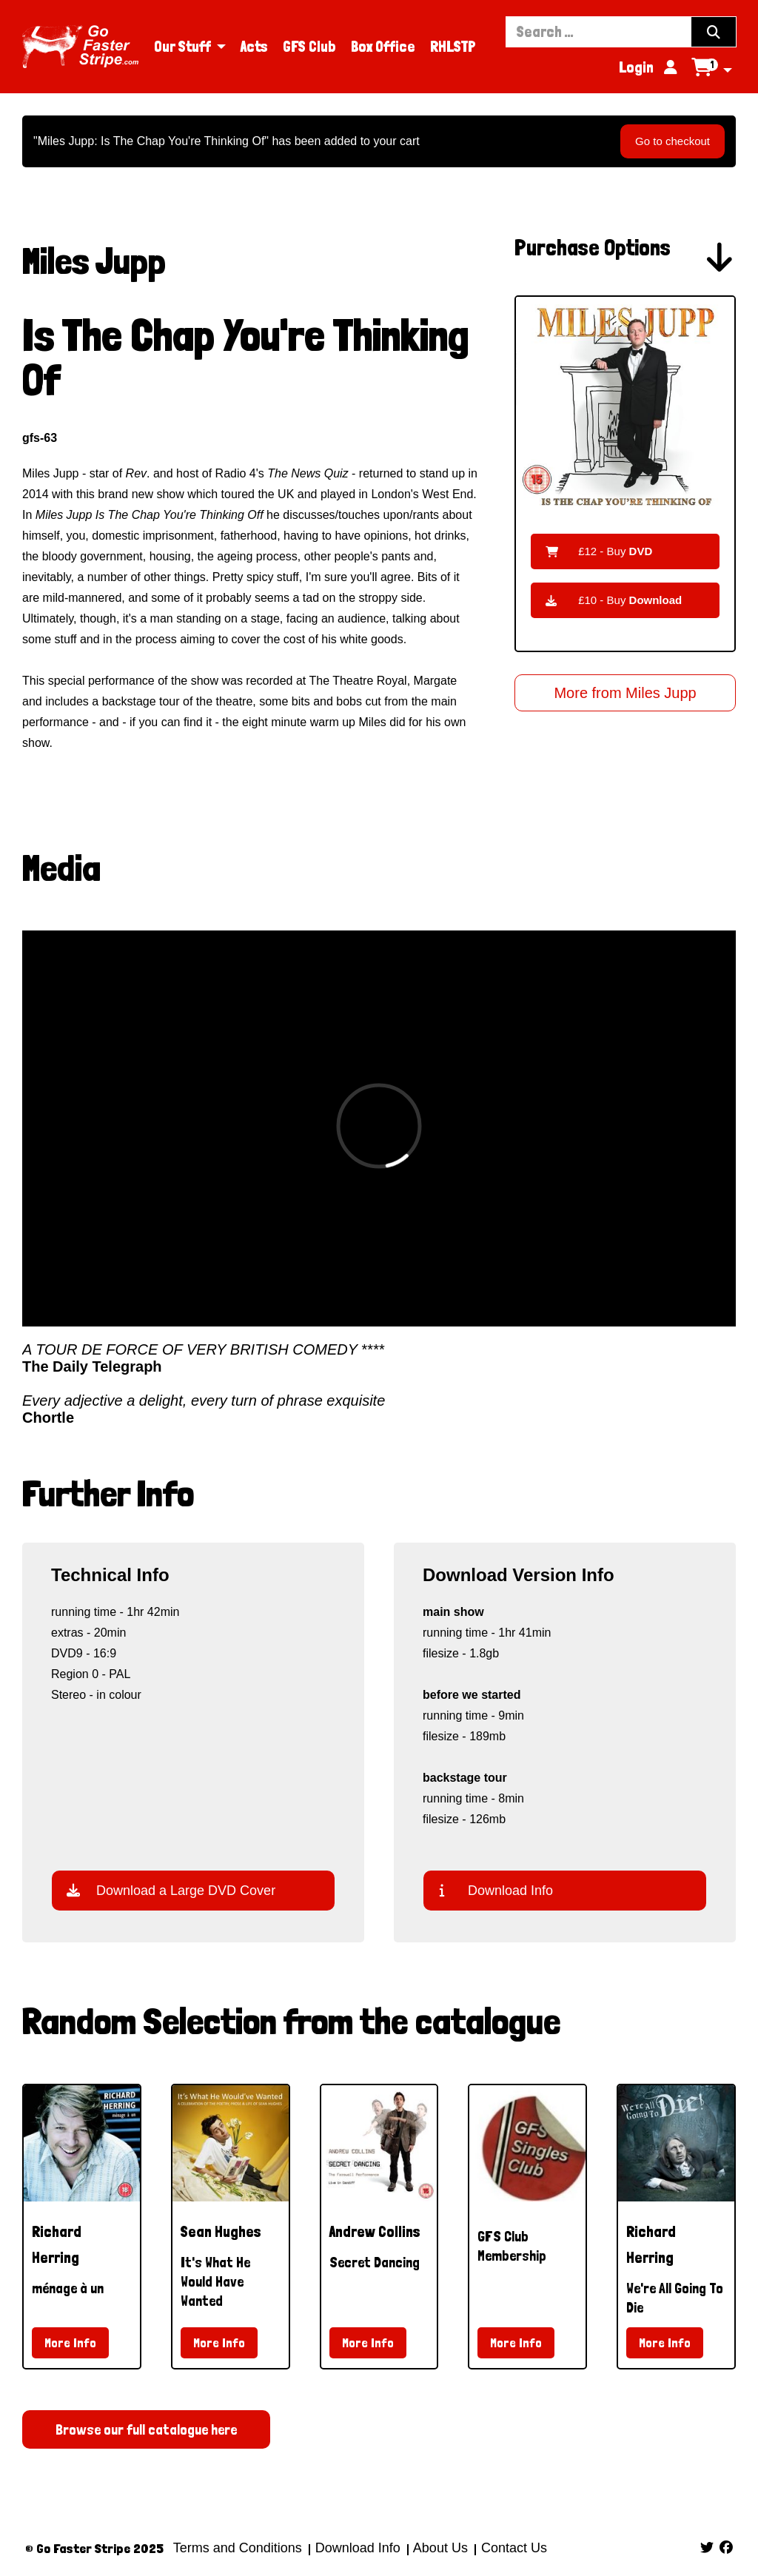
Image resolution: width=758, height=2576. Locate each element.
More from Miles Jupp (625, 693)
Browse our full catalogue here (146, 2429)
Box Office (383, 47)
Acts (254, 47)
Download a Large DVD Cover (171, 1890)
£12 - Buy (599, 551)
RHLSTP (453, 47)
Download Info (495, 1890)
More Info (70, 2342)
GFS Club (309, 47)
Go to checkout (672, 141)
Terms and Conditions (238, 2547)
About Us (441, 2547)
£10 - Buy (614, 600)
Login (648, 67)
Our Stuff (182, 47)
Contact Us (512, 2547)
